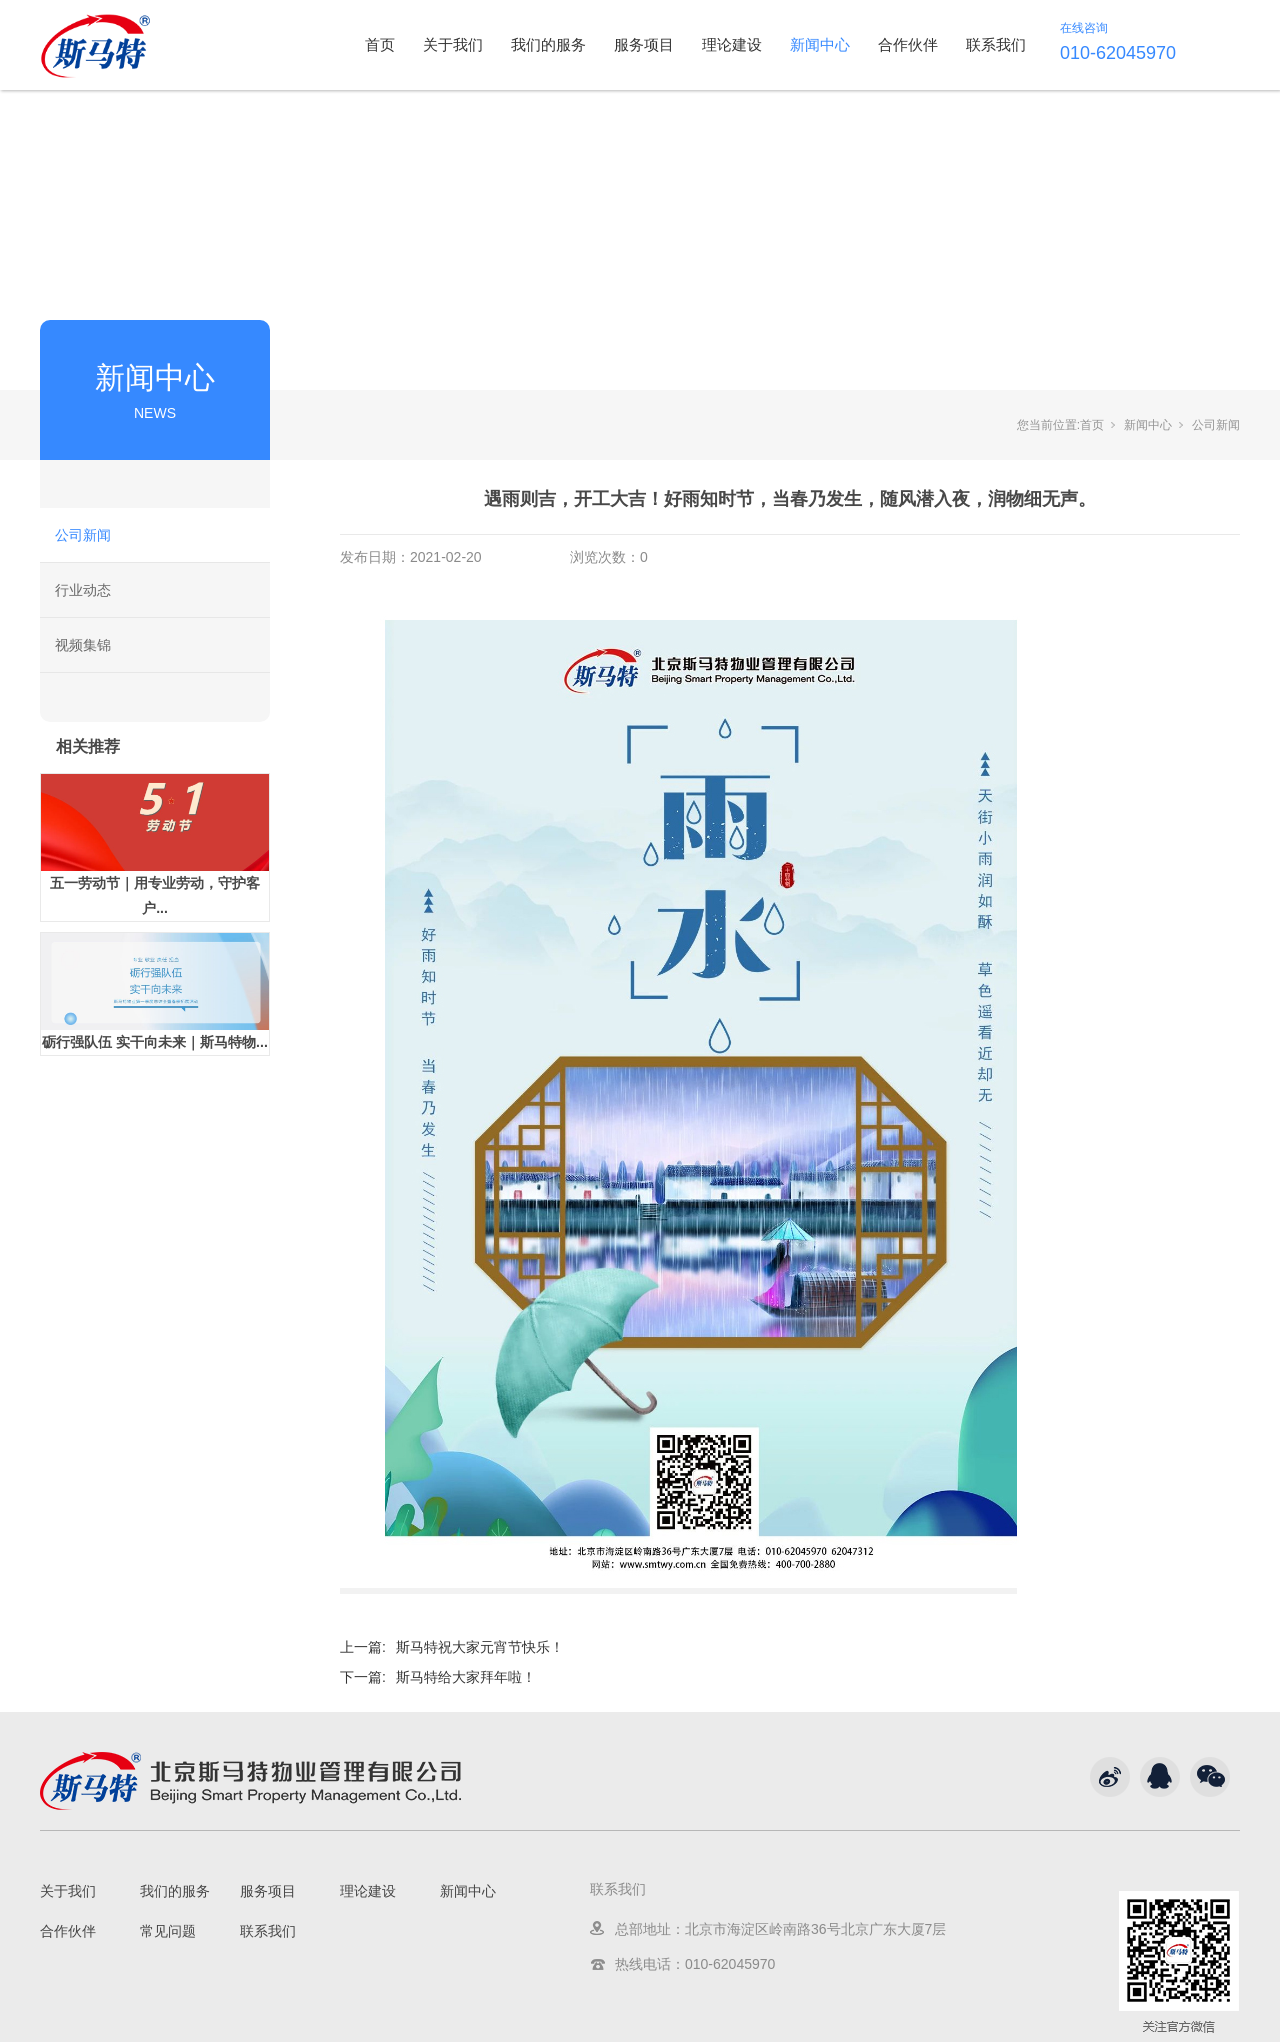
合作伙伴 (908, 44)
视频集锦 (83, 645)
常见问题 (168, 1931)
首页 (380, 44)
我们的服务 (548, 44)
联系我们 (996, 44)
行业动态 (83, 590)
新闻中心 (820, 44)
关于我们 (453, 44)
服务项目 (644, 44)
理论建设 (732, 44)
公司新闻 (83, 535)
